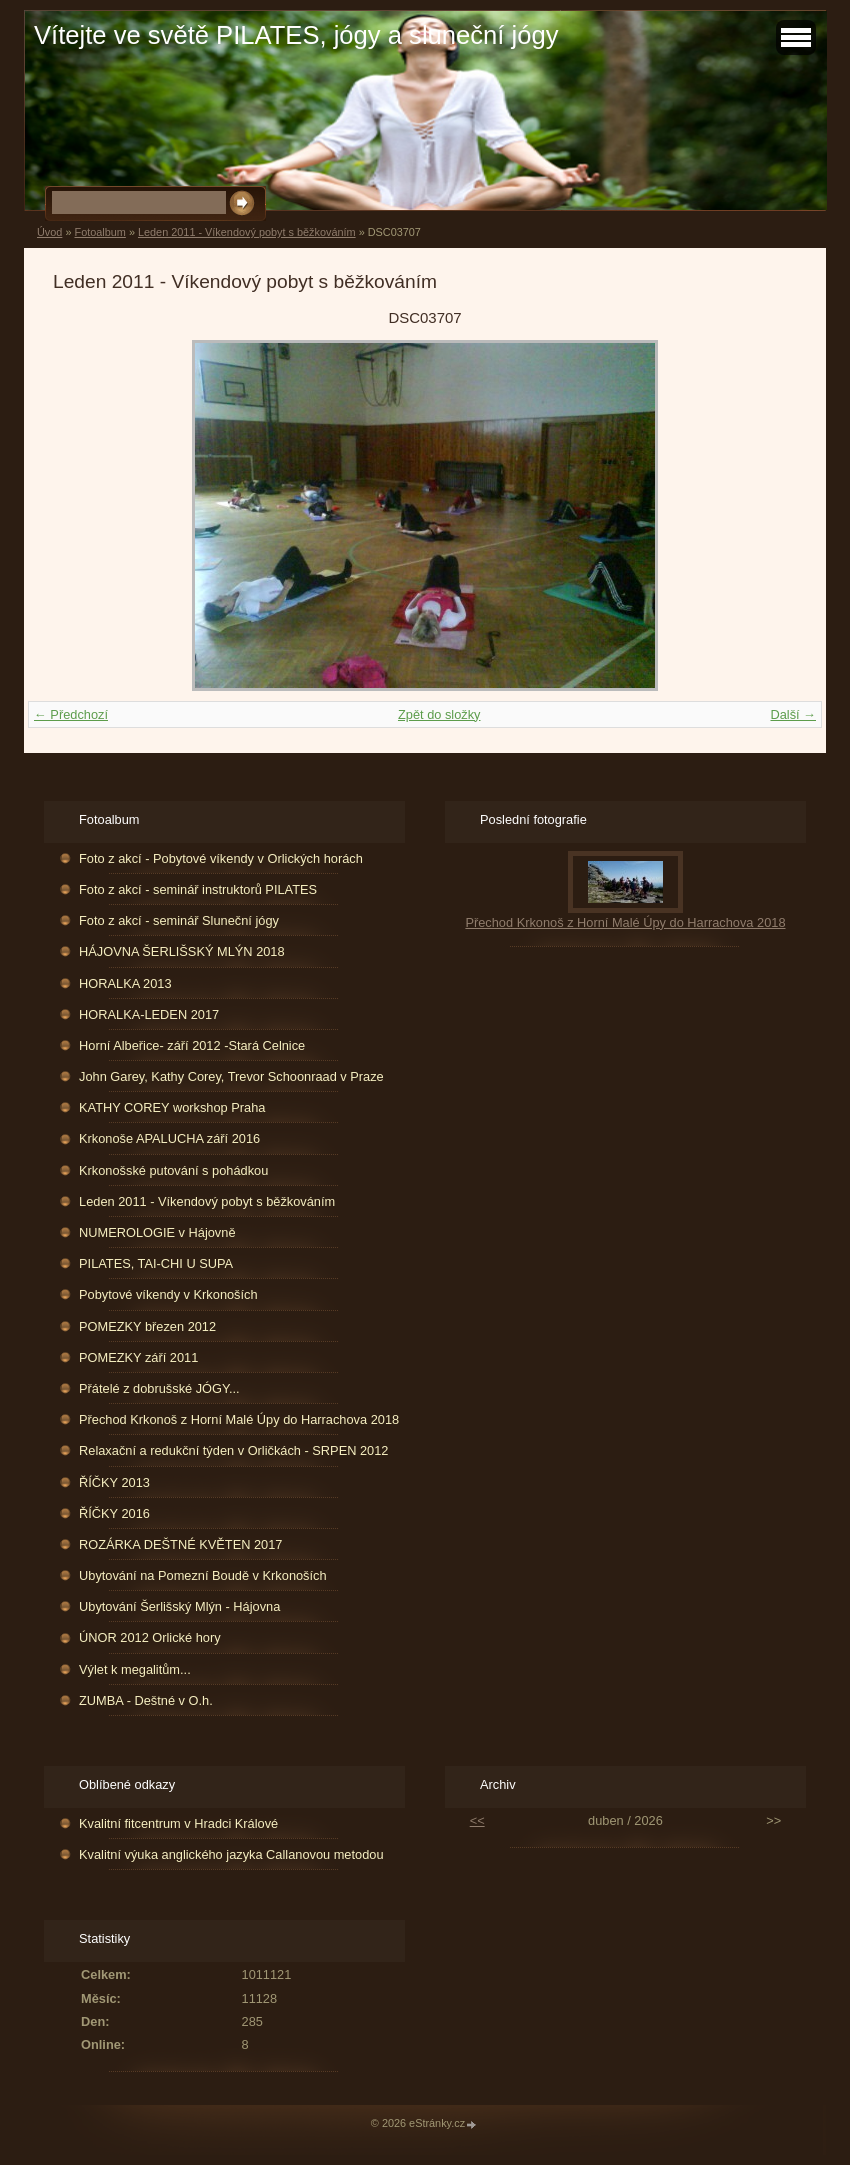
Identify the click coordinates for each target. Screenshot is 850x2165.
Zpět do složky (439, 714)
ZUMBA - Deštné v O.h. (146, 1700)
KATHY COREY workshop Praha (172, 1107)
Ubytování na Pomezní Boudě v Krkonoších (203, 1575)
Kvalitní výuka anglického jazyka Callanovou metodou (231, 1854)
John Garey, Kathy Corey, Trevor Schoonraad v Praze (231, 1076)
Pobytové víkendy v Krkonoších (168, 1294)
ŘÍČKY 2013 (114, 1482)
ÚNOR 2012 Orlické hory (150, 1637)
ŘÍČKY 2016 (114, 1513)
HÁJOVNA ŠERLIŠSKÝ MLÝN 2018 (182, 951)
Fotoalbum (99, 232)
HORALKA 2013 (125, 983)
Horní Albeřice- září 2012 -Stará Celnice (192, 1045)
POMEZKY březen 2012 (147, 1326)
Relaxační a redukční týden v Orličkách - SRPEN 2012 (233, 1450)
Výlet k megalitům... (135, 1669)
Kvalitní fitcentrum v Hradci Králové (178, 1823)
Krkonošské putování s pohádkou (173, 1170)
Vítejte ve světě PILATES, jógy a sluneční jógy (296, 35)
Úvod (49, 232)
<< (477, 1820)
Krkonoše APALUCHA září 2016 (169, 1138)
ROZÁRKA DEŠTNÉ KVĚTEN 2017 (180, 1544)
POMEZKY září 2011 (138, 1357)
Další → (793, 714)
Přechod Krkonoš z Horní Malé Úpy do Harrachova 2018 (239, 1419)
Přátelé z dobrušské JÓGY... (159, 1388)
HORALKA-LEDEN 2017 (149, 1014)
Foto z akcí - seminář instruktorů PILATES (198, 889)
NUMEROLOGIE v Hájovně (157, 1232)
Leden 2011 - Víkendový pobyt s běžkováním (247, 232)
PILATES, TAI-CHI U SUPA (156, 1263)
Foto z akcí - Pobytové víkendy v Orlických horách (221, 858)
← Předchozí (71, 714)
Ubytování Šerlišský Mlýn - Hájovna (179, 1606)
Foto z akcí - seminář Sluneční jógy (179, 920)
